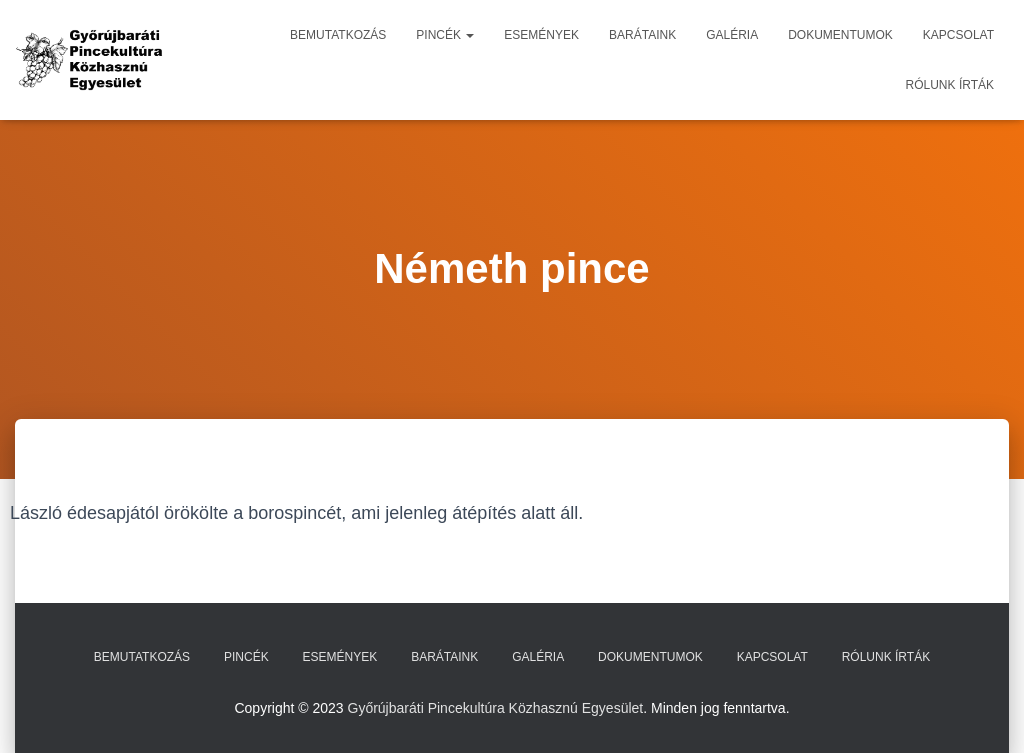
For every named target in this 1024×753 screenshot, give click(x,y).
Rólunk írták (950, 85)
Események (541, 35)
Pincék (445, 35)
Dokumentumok (840, 35)
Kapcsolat (958, 35)
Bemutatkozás (338, 35)
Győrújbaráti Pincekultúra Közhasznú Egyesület (496, 708)
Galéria (732, 35)
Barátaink (642, 35)
